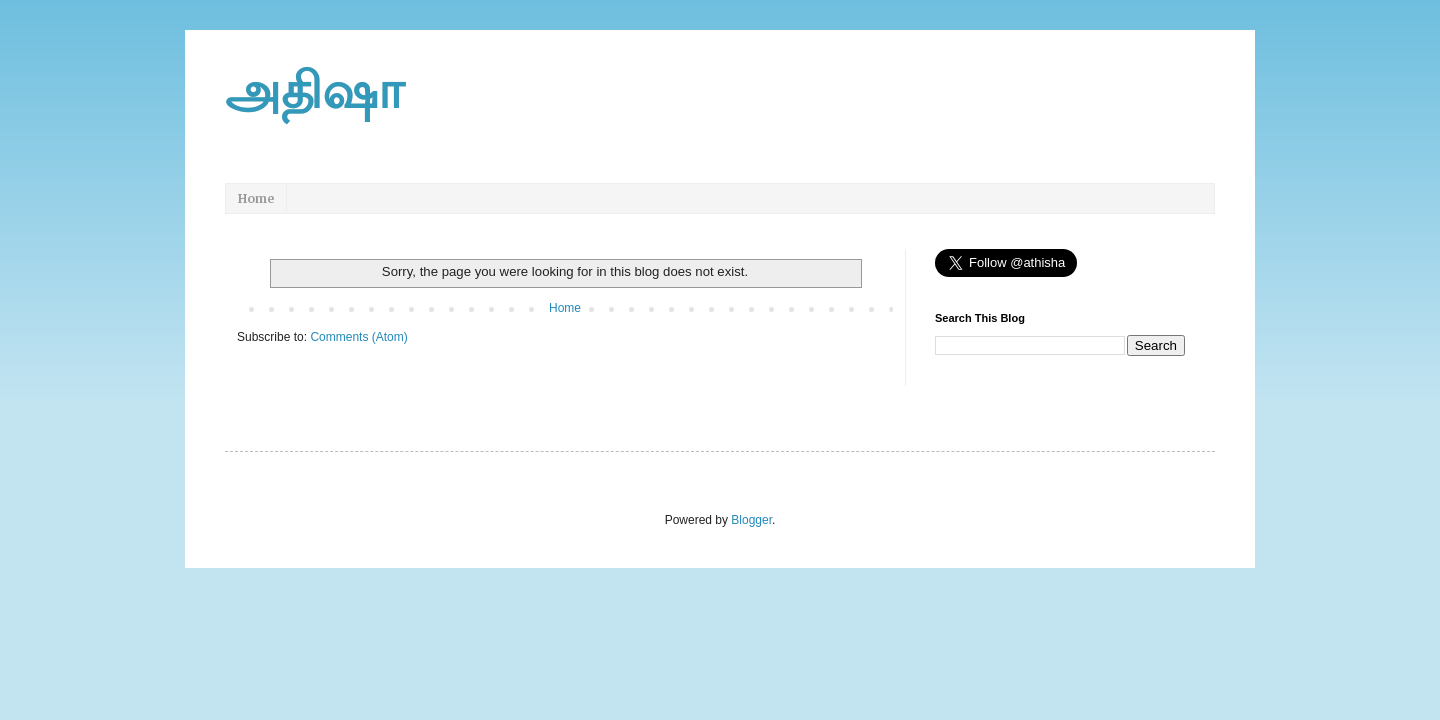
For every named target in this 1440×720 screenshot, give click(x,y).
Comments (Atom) (358, 337)
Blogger (751, 520)
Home (256, 198)
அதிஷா (314, 91)
